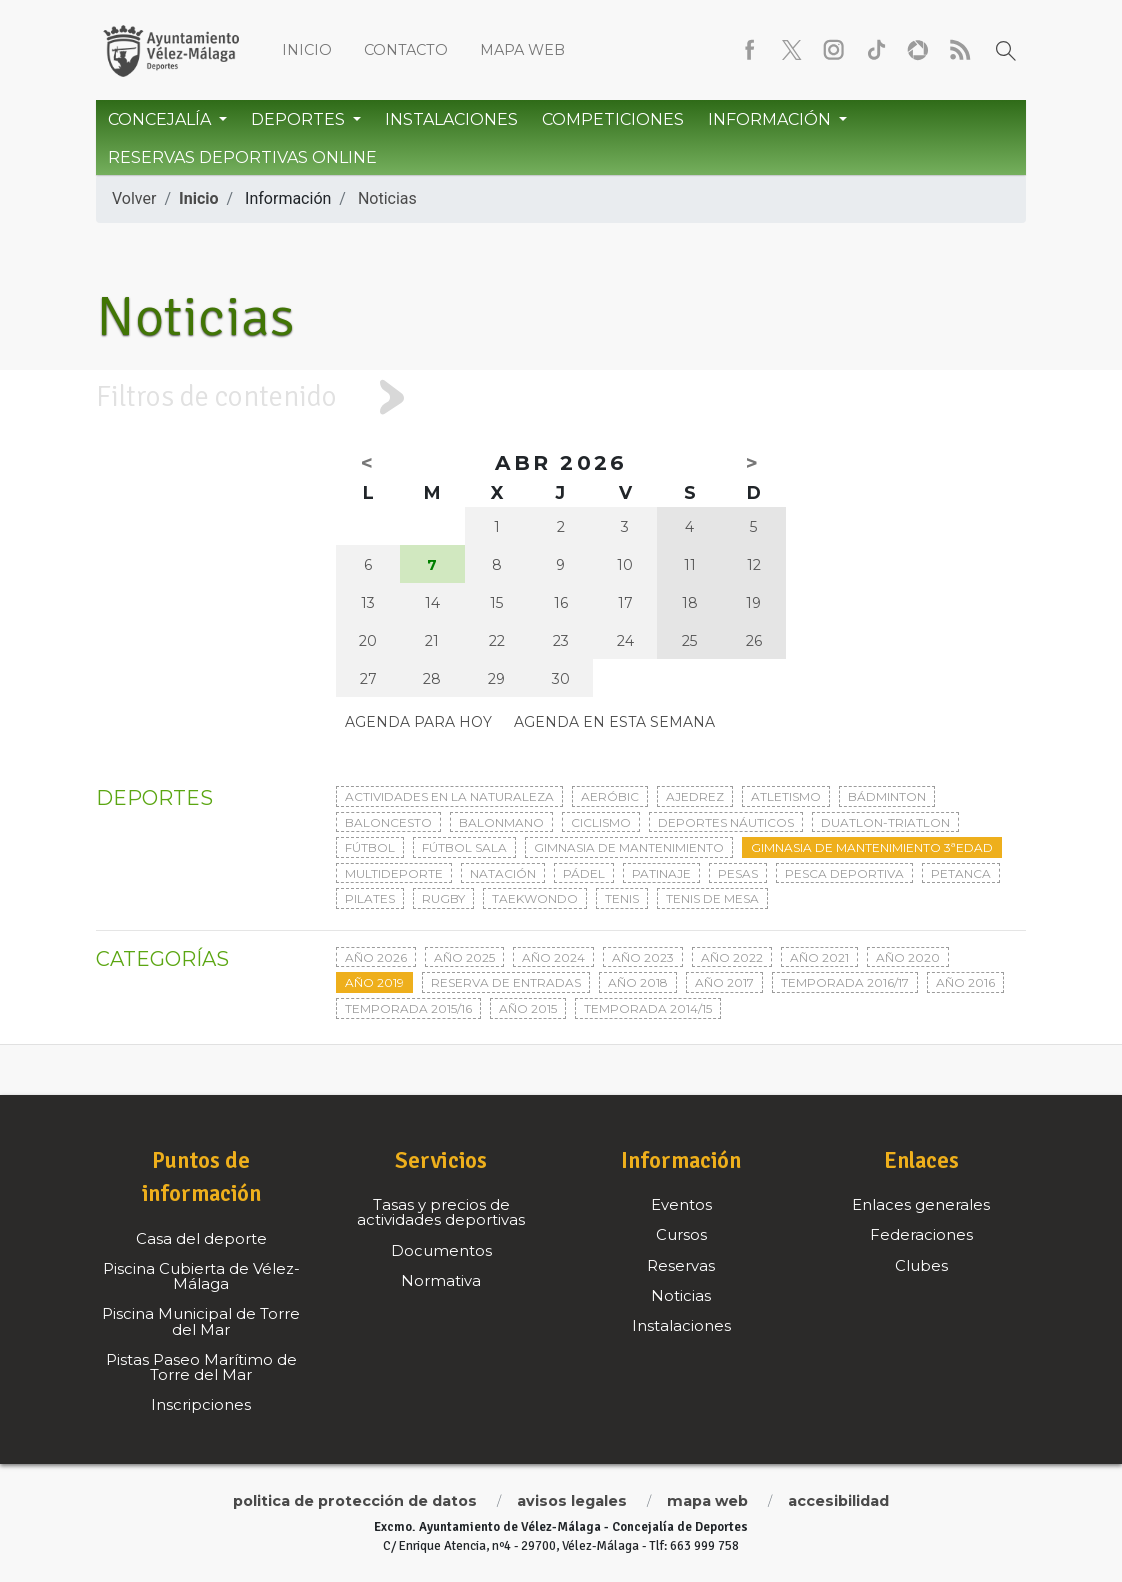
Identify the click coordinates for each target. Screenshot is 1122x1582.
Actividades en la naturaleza (449, 796)
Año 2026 (376, 957)
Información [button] (771, 119)
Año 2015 (528, 1008)
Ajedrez (695, 796)
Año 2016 (965, 982)
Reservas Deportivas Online (242, 157)
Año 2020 (908, 957)
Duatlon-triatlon (885, 822)
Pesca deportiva (844, 873)
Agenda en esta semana (614, 722)
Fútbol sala (464, 847)
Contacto (406, 50)
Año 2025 (464, 957)
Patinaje (661, 873)
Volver (134, 198)
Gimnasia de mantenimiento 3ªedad (872, 847)
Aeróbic (610, 796)
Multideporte (394, 873)
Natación (503, 873)
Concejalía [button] (161, 119)
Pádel (584, 873)
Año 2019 (374, 982)
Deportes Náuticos (726, 822)
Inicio (307, 50)
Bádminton (887, 796)
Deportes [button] (300, 119)
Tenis (622, 898)
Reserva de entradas (506, 982)
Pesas (738, 873)
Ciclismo (601, 822)
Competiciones (613, 119)
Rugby (443, 898)
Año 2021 (819, 957)
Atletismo (786, 796)
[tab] (561, 397)
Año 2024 (553, 957)
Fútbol (370, 847)
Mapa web (522, 50)
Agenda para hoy (418, 722)
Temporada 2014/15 (648, 1008)
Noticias (387, 198)
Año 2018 (638, 982)
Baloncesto (388, 822)
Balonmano (501, 822)
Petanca (961, 873)
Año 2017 (724, 982)
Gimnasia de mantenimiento (629, 847)
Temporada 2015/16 (408, 1008)
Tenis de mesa (712, 898)
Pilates (370, 898)
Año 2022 (732, 957)
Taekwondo (535, 898)
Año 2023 (643, 957)
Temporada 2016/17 (845, 982)
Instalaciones (451, 119)
